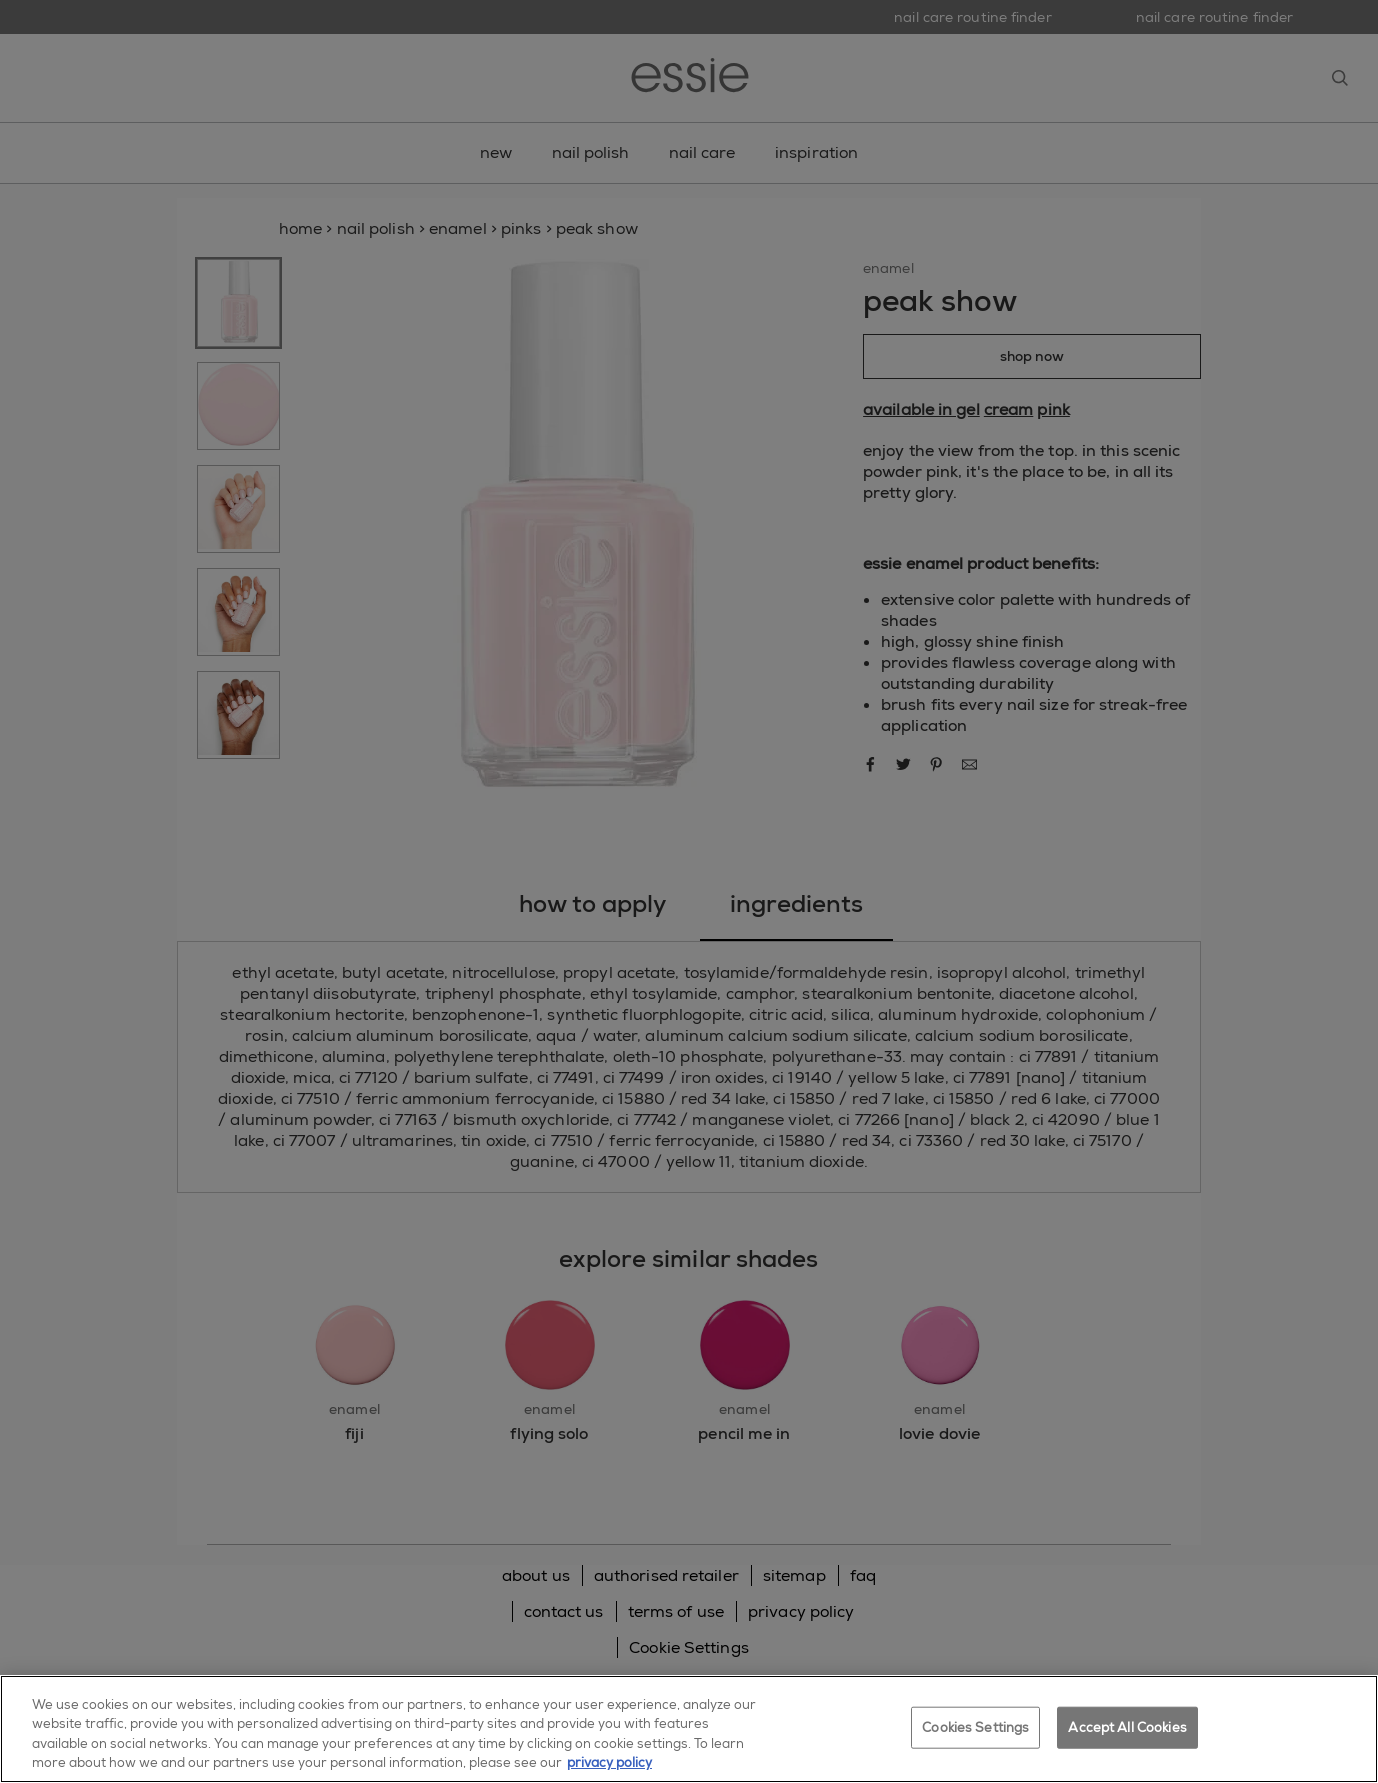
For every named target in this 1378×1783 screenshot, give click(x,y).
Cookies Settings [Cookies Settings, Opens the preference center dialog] (975, 1727)
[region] (689, 1729)
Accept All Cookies (1127, 1727)
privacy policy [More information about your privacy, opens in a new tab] (609, 1762)
